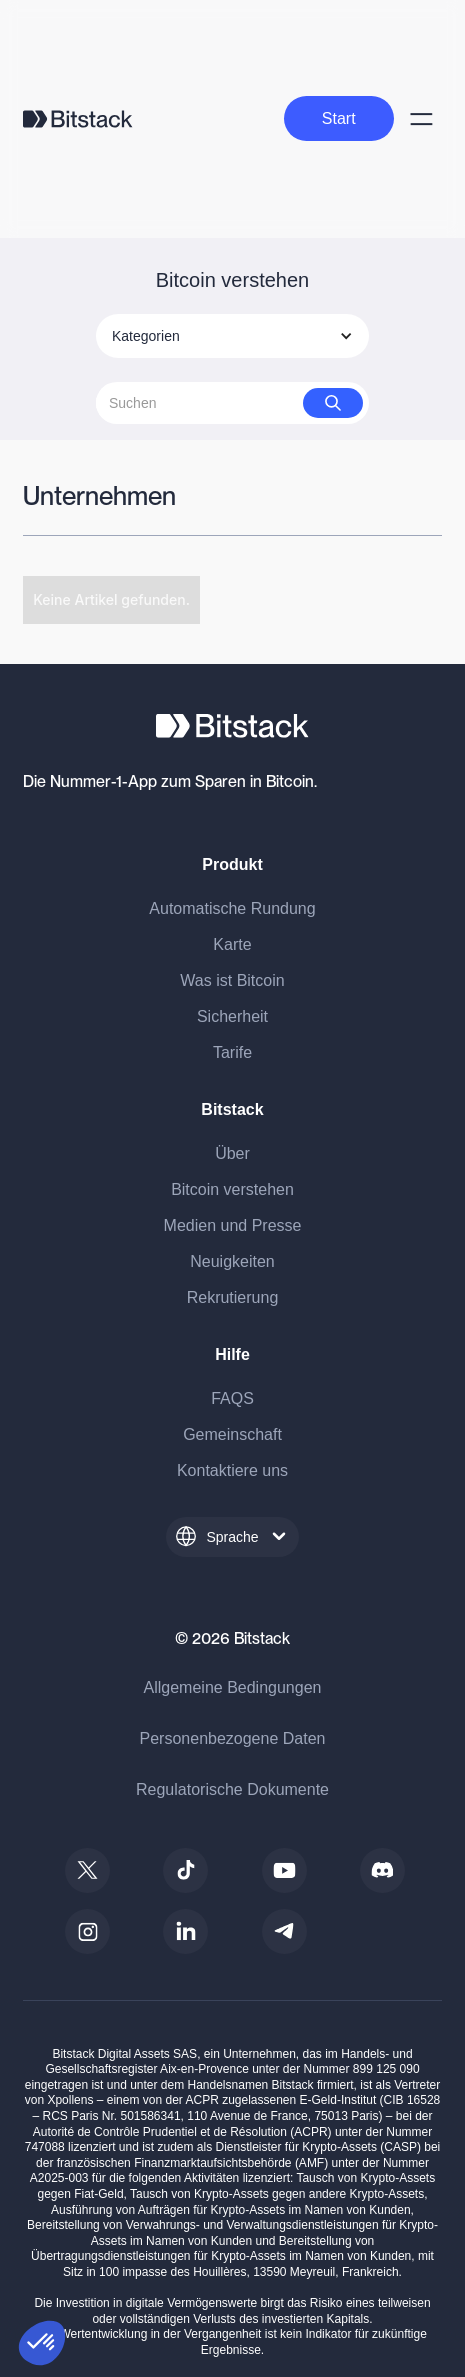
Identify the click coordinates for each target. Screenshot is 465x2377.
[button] (42, 2343)
